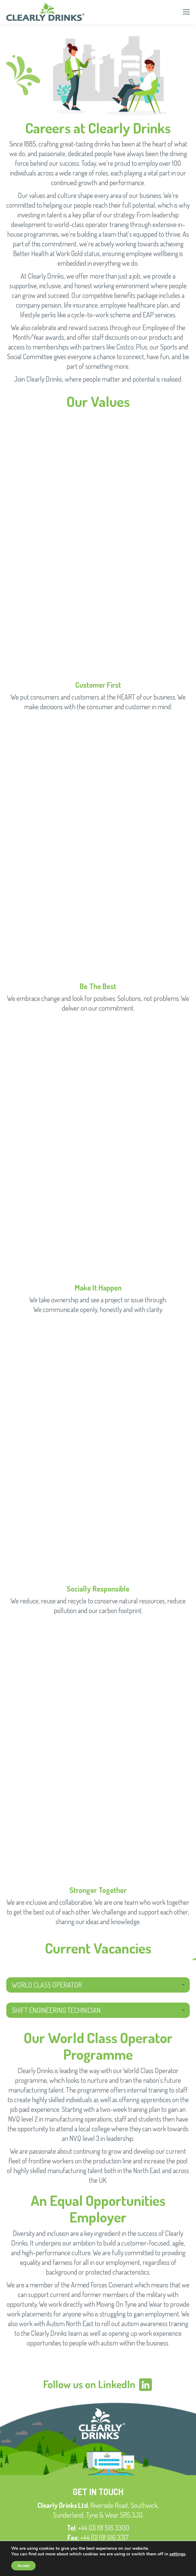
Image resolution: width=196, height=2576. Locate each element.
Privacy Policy (98, 2559)
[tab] (98, 1985)
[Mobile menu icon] (186, 11)
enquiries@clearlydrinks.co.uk (107, 2547)
